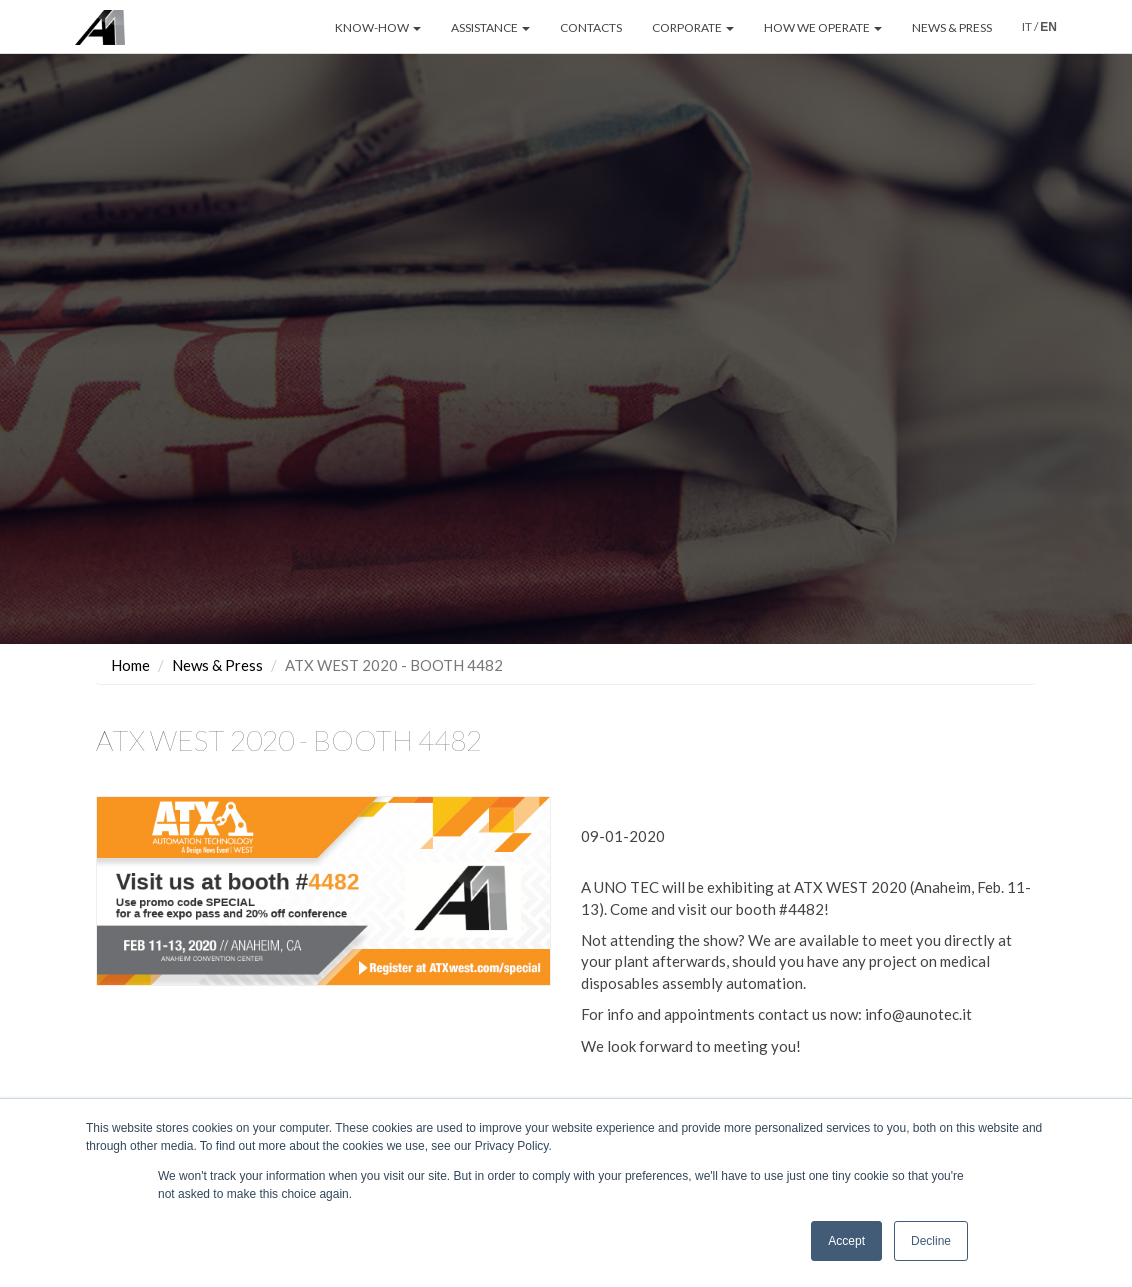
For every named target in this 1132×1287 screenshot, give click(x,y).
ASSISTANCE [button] (490, 27)
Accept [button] (846, 1241)
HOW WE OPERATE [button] (823, 27)
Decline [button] (931, 1241)
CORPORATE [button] (693, 27)
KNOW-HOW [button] (378, 27)
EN (1048, 27)
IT (1027, 26)
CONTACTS (591, 27)
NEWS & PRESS (952, 27)
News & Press (217, 642)
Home (130, 642)
